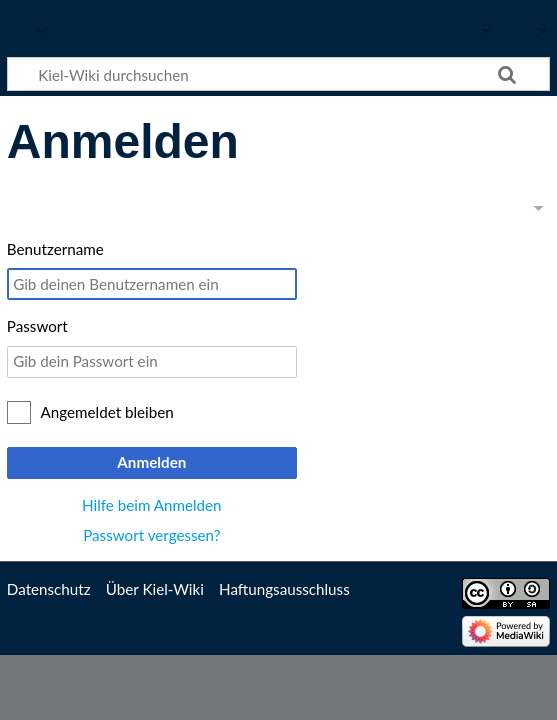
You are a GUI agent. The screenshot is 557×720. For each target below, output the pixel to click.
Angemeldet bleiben (107, 412)
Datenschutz (49, 589)
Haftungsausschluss (284, 589)
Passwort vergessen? (151, 535)
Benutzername (55, 249)
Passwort (37, 326)
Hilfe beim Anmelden (152, 505)
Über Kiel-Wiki (155, 589)
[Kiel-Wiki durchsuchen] (278, 74)
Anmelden (151, 462)
